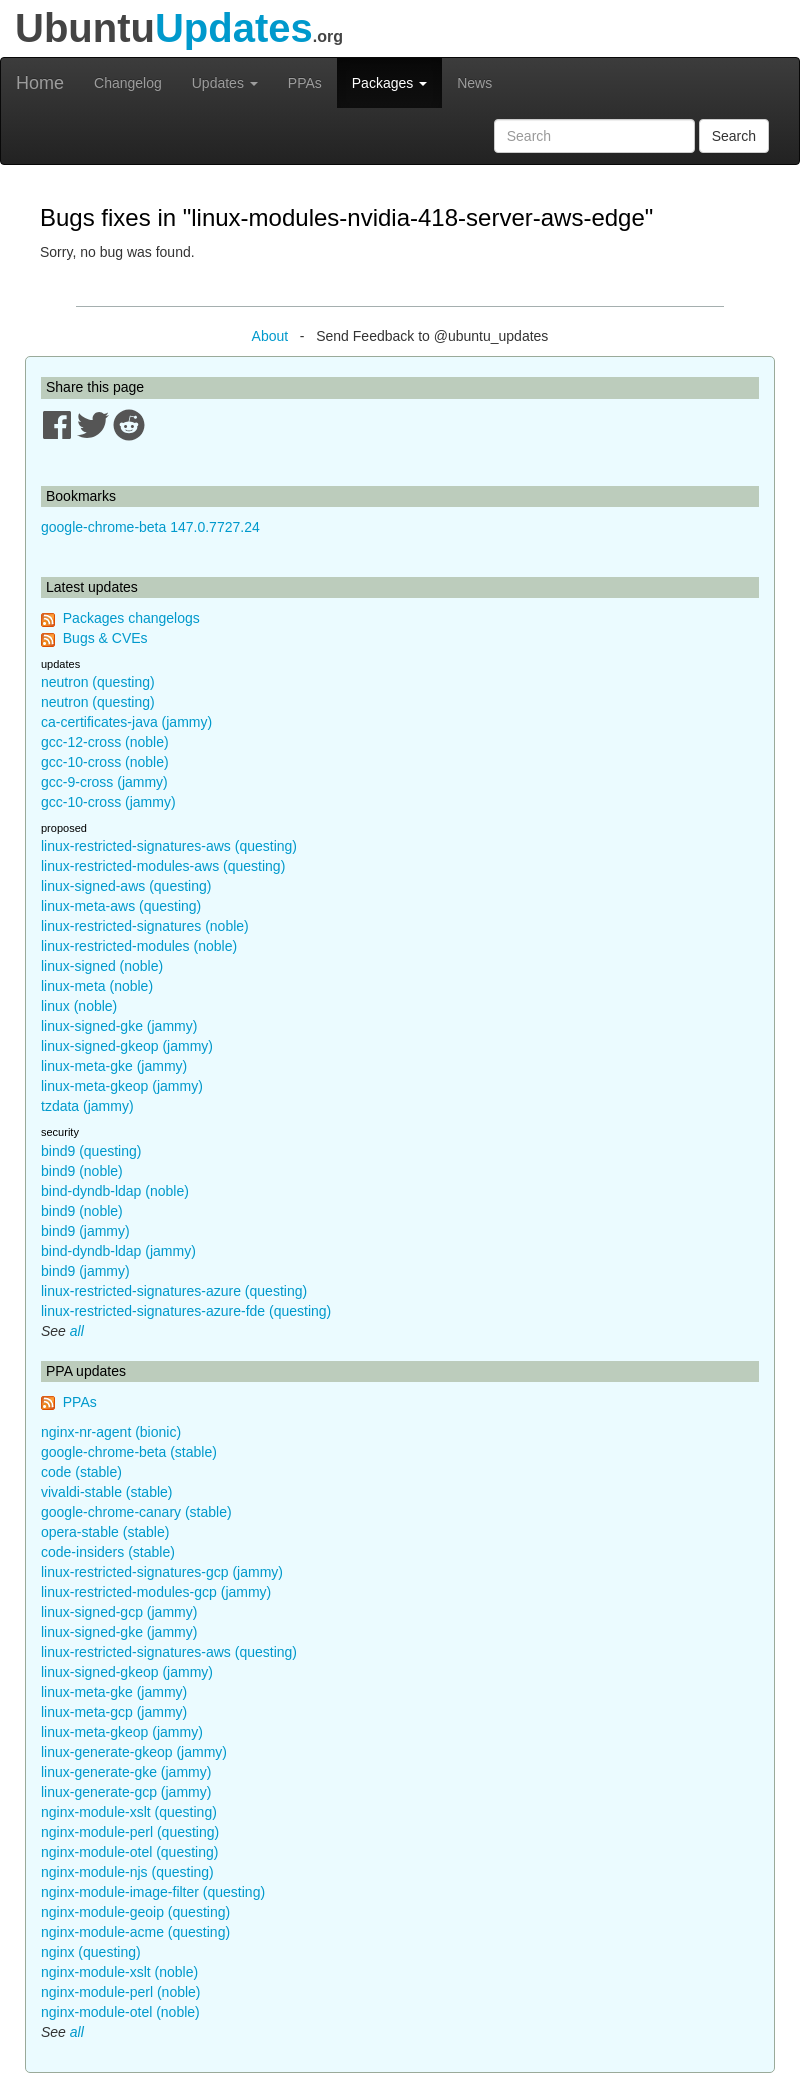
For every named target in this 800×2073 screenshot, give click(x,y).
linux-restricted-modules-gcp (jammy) (156, 1592)
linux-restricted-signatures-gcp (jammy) (162, 1572)
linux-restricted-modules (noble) (139, 946)
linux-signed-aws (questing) (126, 886)
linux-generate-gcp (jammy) (126, 1792)
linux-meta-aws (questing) (121, 906)
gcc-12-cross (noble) (105, 742)
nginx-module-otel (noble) (120, 2012)
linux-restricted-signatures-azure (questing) (174, 1291)
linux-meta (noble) (97, 986)
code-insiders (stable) (108, 1552)
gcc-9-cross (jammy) (104, 782)
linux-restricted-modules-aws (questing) (163, 866)
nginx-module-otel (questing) (129, 1852)
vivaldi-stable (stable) (107, 1492)
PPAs (305, 83)
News (474, 83)
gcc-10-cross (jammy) (108, 802)
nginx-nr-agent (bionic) (111, 1432)
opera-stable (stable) (105, 1532)
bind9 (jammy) (85, 1231)
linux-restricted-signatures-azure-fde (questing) (186, 1311)
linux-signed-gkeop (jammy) (127, 1046)
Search (734, 136)
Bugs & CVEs (105, 638)
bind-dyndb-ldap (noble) (115, 1191)
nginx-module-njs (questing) (127, 1872)
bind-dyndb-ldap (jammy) (118, 1251)
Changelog (128, 83)
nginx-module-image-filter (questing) (153, 1892)
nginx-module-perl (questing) (130, 1832)
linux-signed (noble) (102, 966)
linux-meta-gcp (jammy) (114, 1712)
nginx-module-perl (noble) (121, 1992)
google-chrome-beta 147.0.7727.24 (150, 527)
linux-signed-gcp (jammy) (119, 1612)
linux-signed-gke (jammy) (119, 1026)
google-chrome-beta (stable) (129, 1452)
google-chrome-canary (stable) (136, 1512)
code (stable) (81, 1472)
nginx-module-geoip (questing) (135, 1912)
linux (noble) (79, 1006)
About (270, 336)
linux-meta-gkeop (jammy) (122, 1086)
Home (40, 83)
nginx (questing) (91, 1952)
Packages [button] (389, 83)
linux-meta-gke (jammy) (114, 1066)
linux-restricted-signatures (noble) (145, 926)
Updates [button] (225, 83)
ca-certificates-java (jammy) (126, 722)
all (77, 1331)
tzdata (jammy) (87, 1106)
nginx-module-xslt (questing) (129, 1812)
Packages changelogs (131, 618)
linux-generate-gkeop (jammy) (134, 1752)
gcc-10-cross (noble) (105, 762)
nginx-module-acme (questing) (135, 1932)
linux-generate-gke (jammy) (126, 1772)
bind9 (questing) (91, 1151)
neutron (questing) (98, 682)
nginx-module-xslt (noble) (119, 1972)
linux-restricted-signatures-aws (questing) (169, 846)
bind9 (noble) (82, 1171)
